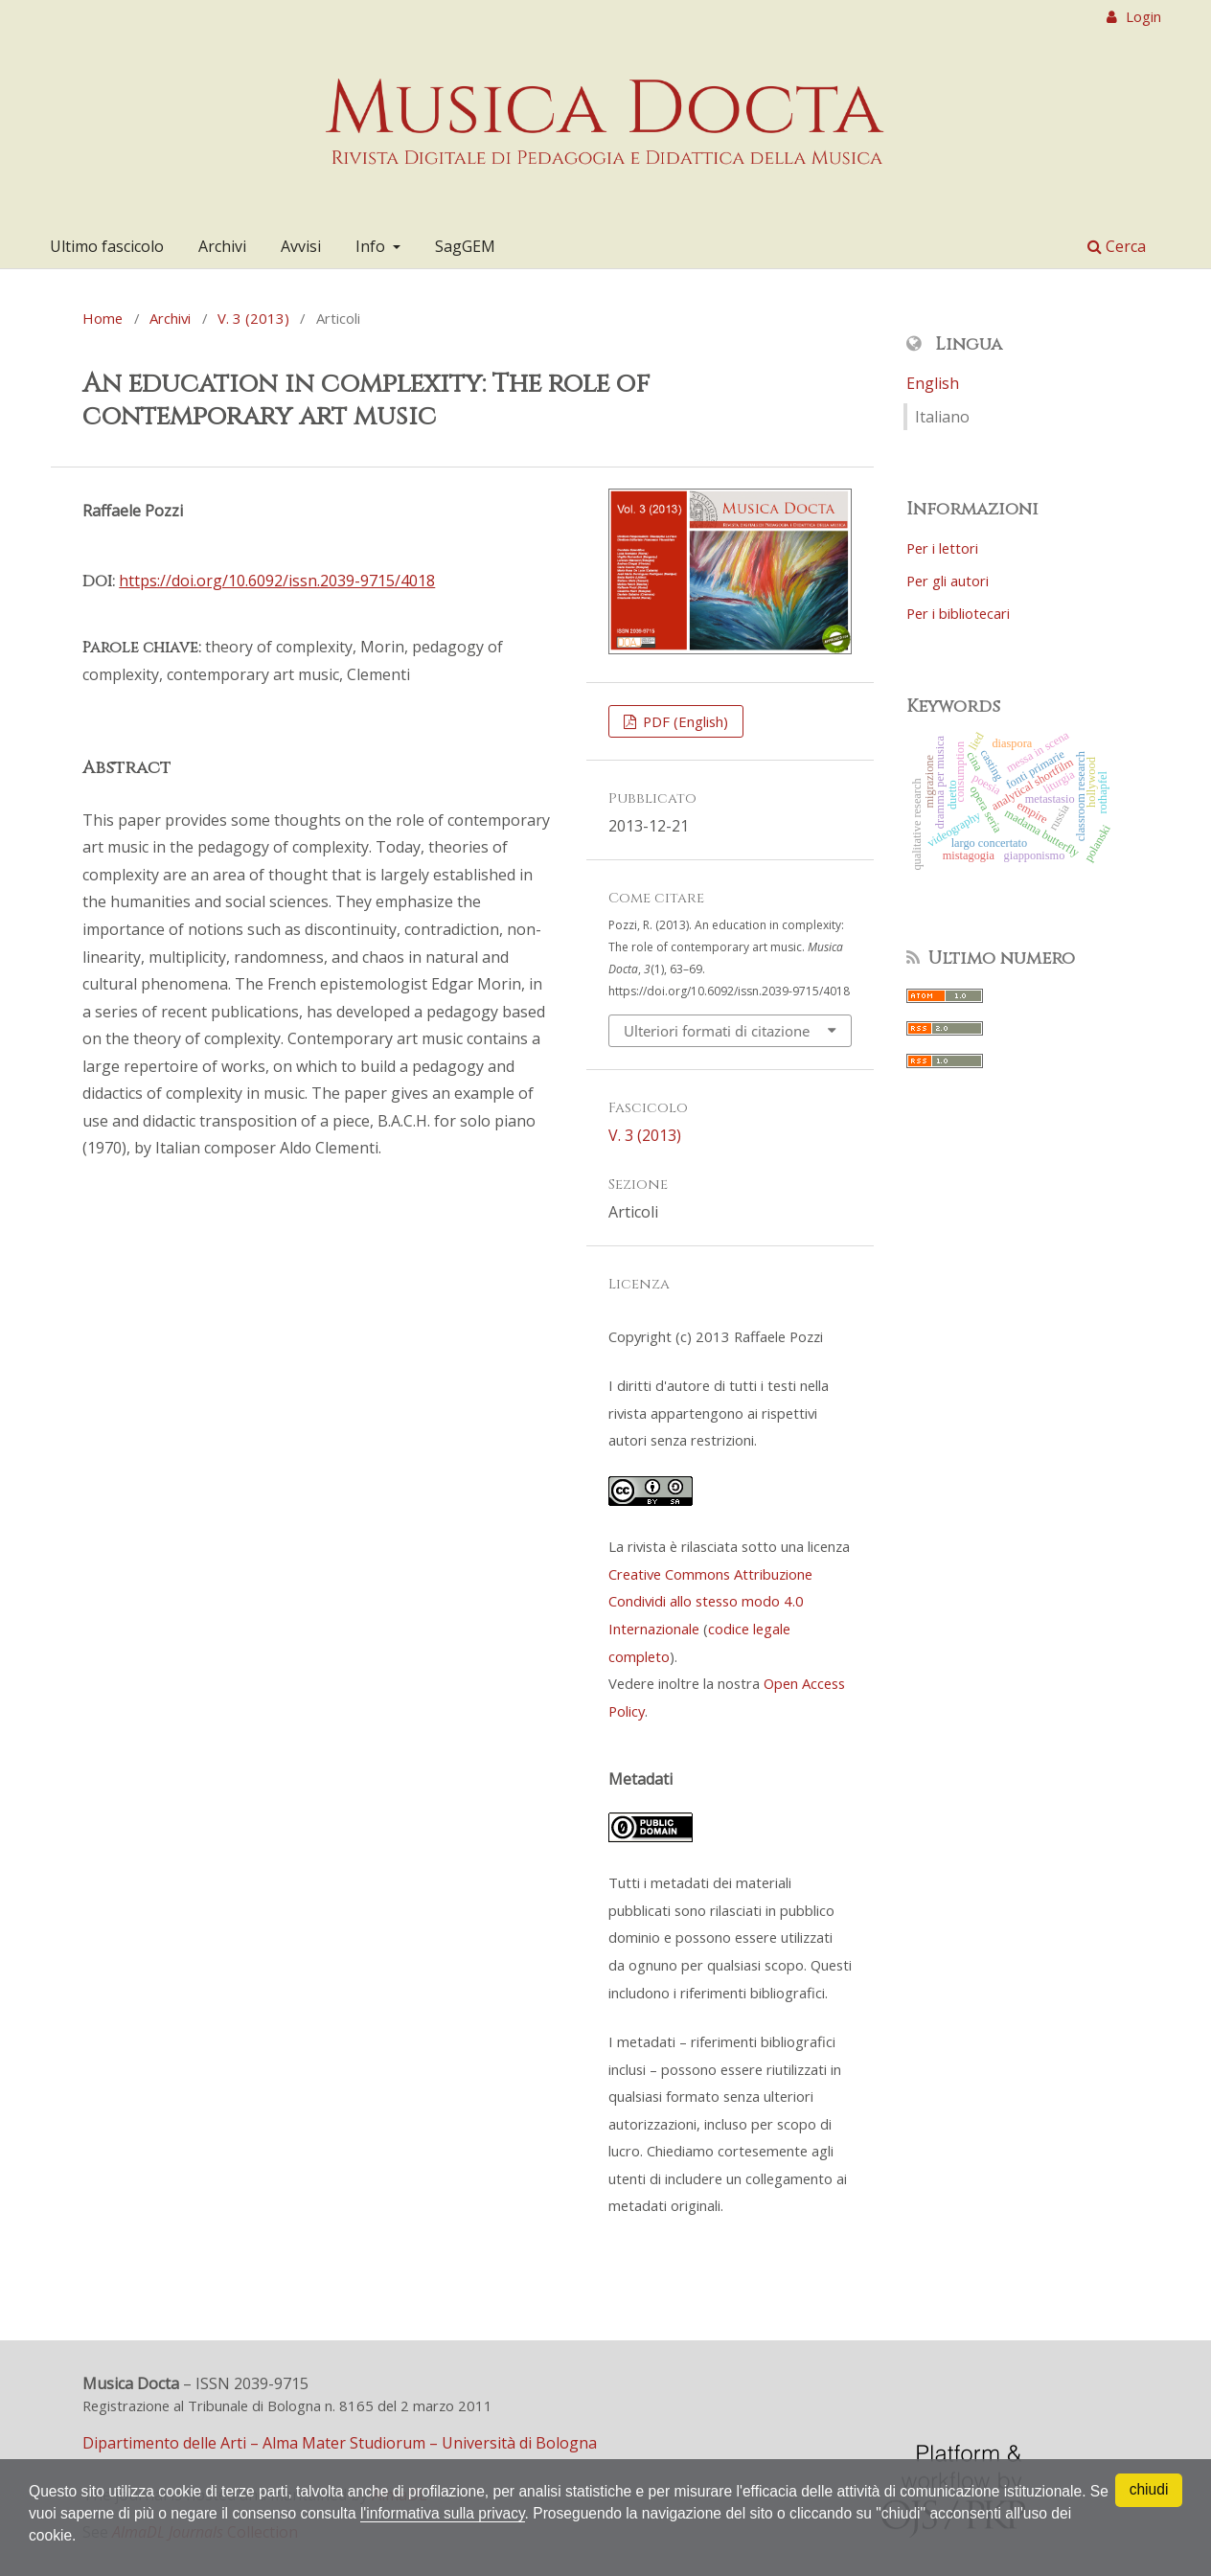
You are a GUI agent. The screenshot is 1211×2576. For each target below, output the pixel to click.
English (932, 383)
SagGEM (465, 246)
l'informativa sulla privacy (476, 2512)
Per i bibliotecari (958, 613)
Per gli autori (947, 580)
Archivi (222, 246)
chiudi (1149, 2489)
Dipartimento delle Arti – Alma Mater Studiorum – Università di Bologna (339, 2442)
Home (102, 318)
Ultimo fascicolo (107, 246)
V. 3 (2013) (253, 318)
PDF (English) (683, 721)
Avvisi (301, 246)
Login (1141, 16)
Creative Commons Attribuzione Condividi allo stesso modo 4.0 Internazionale (710, 1601)
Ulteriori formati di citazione (717, 1030)
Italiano (942, 416)
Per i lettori (942, 548)
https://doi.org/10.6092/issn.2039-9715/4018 (277, 580)
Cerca (1116, 246)
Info (372, 246)
